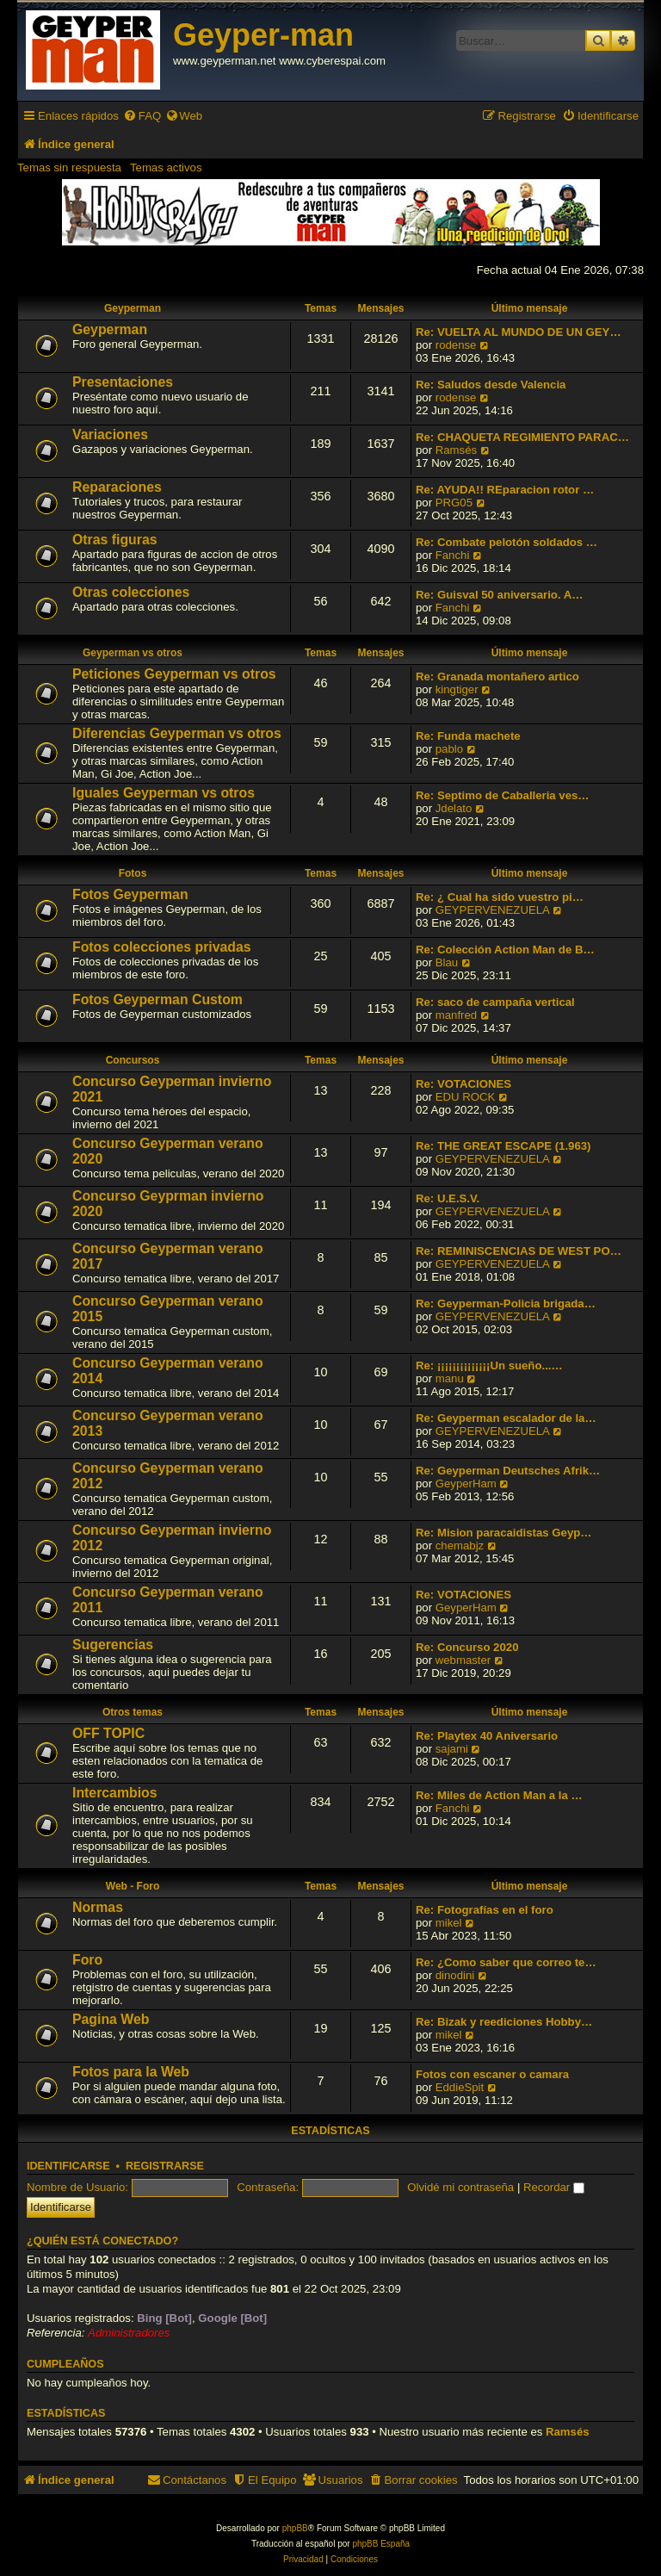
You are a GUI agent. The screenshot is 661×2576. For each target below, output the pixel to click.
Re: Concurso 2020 (467, 1647)
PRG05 (454, 502)
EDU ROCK (466, 1096)
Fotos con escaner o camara (492, 2074)
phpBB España (381, 2543)
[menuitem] (142, 115)
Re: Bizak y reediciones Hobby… (504, 2021)
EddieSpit (460, 2087)
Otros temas (132, 1712)
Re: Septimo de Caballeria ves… (503, 795)
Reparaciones (117, 487)
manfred (456, 1015)
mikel (449, 1922)
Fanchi (453, 555)
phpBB (295, 2528)
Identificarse (68, 2166)
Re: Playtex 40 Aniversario (487, 1735)
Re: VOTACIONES (463, 1083)
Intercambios (115, 1792)
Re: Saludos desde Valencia (490, 384)
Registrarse (165, 2166)
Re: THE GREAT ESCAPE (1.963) (503, 1145)
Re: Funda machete (468, 735)
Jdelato (454, 808)
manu (450, 1378)
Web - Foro (132, 1886)
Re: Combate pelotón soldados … (506, 542)
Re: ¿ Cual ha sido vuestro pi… (500, 897)
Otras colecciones (130, 592)
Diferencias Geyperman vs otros (176, 733)
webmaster (463, 1660)
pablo (449, 748)
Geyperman (132, 308)
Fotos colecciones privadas (161, 947)
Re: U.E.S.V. (447, 1198)
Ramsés (456, 450)
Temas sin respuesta (69, 167)
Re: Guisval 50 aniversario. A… (499, 594)
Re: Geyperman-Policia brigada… (506, 1303)
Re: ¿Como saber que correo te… (506, 1962)
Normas (97, 1907)
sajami (452, 1748)
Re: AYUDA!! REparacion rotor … (505, 489)
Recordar (553, 2187)
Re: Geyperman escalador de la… (506, 1418)
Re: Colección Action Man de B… (505, 949)
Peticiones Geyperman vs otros (174, 674)
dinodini (455, 1975)
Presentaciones (122, 382)
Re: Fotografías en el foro (484, 1909)
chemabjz (460, 1545)
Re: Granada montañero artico (497, 676)
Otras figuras (115, 539)
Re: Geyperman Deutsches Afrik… (508, 1470)
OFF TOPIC (108, 1733)
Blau (447, 962)
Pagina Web (110, 2019)
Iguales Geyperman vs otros (163, 792)
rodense (456, 344)
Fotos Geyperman (130, 894)
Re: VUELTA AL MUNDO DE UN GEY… (518, 332)
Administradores (129, 2332)
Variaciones (110, 434)
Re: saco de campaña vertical (495, 1002)
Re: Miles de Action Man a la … (499, 1795)
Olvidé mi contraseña (460, 2187)
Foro (87, 1959)
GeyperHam (466, 1483)
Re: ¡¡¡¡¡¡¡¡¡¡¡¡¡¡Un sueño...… (489, 1365)
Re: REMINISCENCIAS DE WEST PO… (518, 1251)
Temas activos (166, 167)
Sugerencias (112, 1644)
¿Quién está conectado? (102, 2241)
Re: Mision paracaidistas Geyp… (503, 1532)
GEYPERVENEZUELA (493, 909)
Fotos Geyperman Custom (157, 999)
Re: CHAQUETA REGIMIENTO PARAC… (522, 437)
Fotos (133, 873)
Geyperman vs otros (132, 653)
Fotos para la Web (130, 2071)
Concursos (133, 1060)
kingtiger (457, 689)
